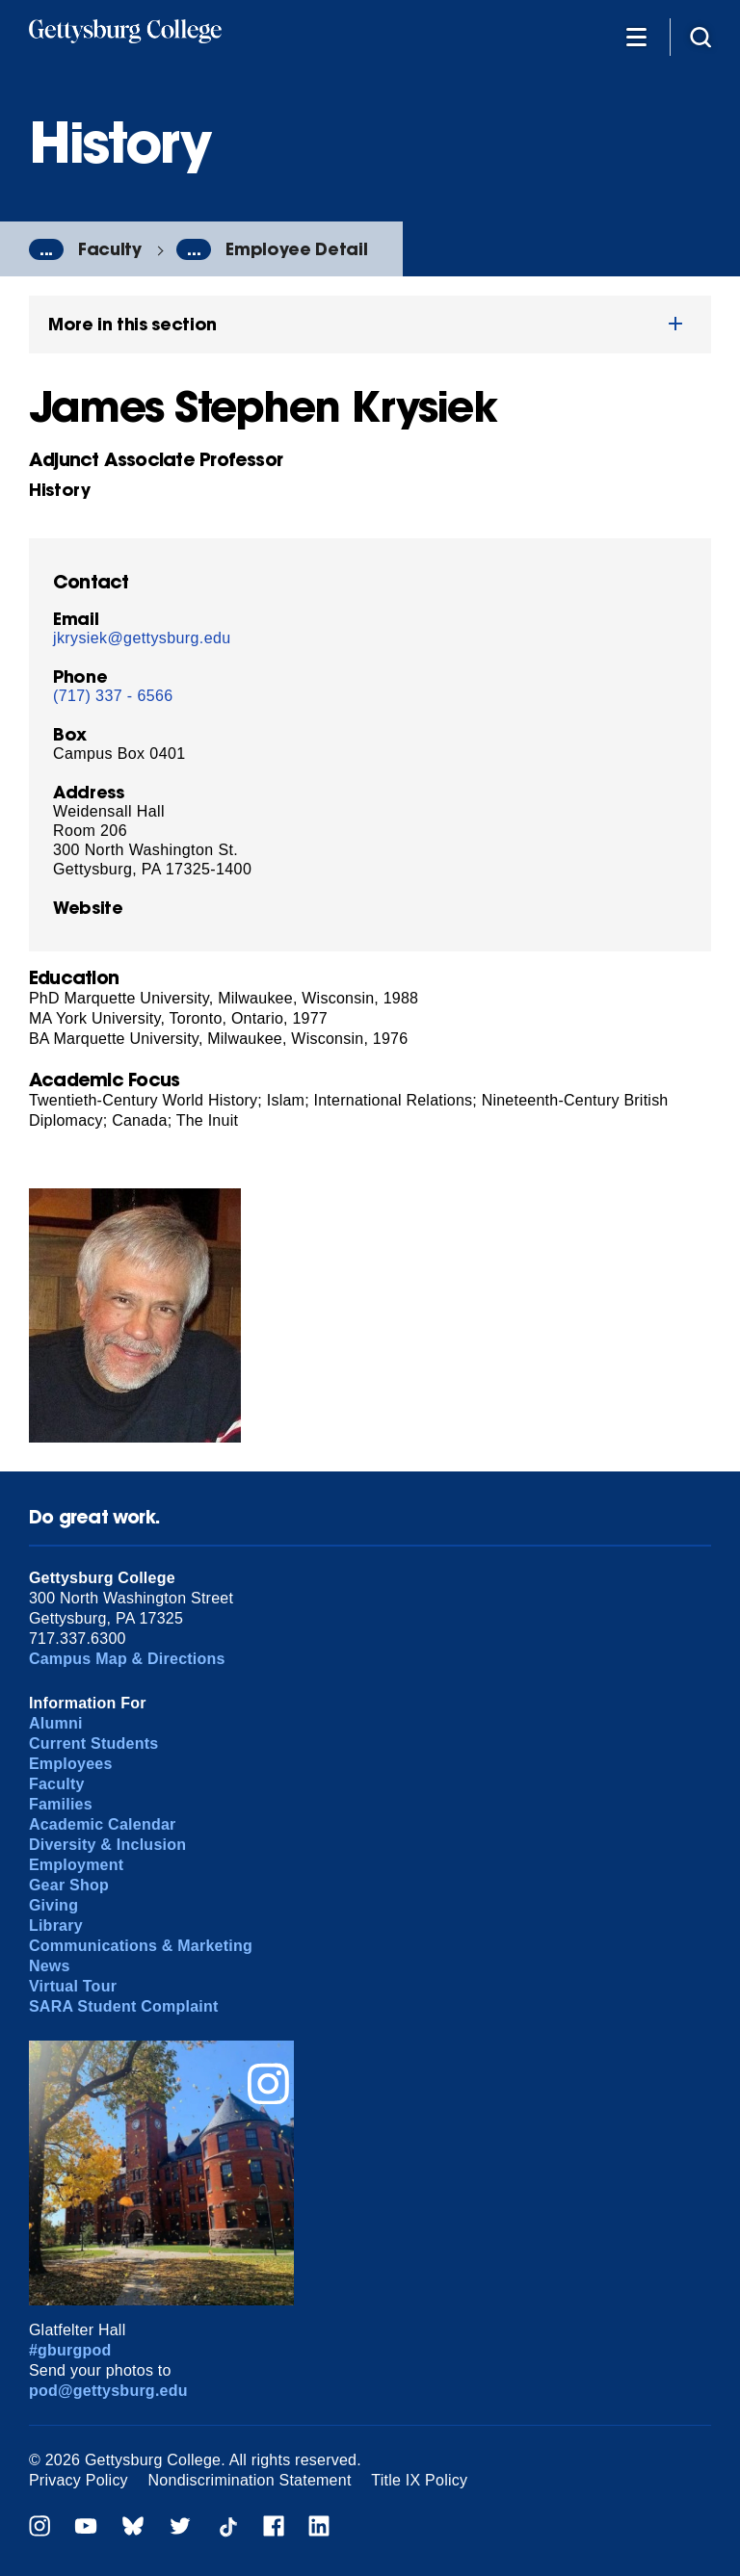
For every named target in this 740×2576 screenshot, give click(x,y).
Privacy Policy (78, 2480)
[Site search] (700, 36)
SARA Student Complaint (124, 2006)
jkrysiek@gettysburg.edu (142, 638)
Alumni (56, 1723)
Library (56, 1925)
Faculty (110, 249)
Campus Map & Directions (127, 1659)
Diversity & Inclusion (107, 1844)
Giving (53, 1905)
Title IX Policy (419, 2480)
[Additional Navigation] (636, 36)
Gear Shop (69, 1885)
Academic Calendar (102, 1824)
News (49, 1966)
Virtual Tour (73, 1986)
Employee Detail (296, 249)
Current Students (94, 1743)
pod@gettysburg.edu (108, 2390)
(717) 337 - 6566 (113, 696)
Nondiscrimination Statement (250, 2480)
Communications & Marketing (140, 1946)
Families (60, 1804)
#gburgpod (70, 2350)
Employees (71, 1764)
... (46, 249)
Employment (76, 1865)
